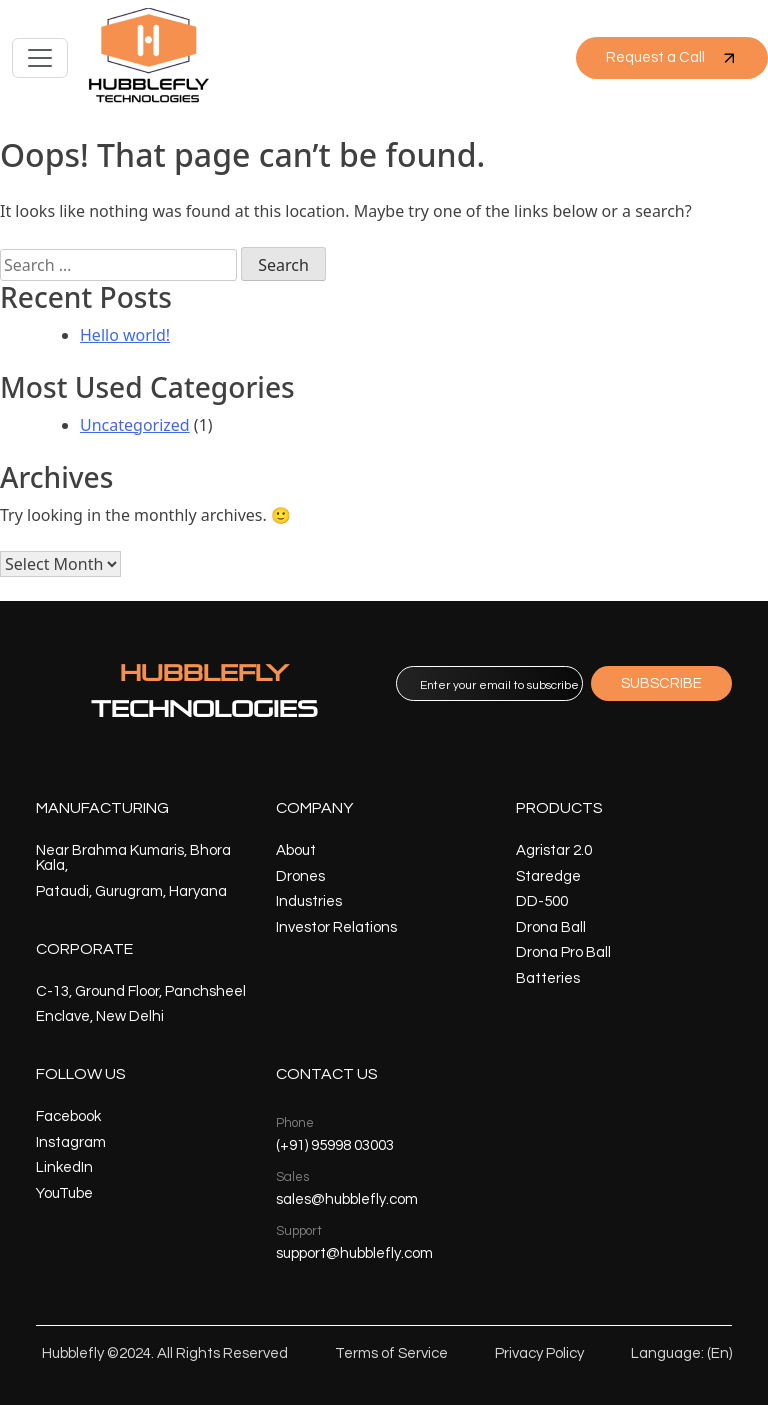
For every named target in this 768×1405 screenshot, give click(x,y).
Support (299, 1231)
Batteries (548, 978)
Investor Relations (336, 927)
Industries (309, 901)
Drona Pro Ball (563, 952)
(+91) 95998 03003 (335, 1145)
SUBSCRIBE (661, 683)
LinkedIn (64, 1167)
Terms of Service (391, 1353)
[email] (489, 683)
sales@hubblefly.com (347, 1199)
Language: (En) (681, 1353)
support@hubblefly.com (354, 1253)
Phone (295, 1123)
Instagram (71, 1142)
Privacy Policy (539, 1353)
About (296, 850)
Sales (292, 1177)
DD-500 (542, 901)
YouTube (64, 1193)
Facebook (68, 1116)
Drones (300, 876)
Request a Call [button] (672, 58)
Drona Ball (551, 927)
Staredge (548, 876)
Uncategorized (135, 425)
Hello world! (125, 335)
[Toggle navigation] (40, 58)
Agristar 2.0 (554, 850)
